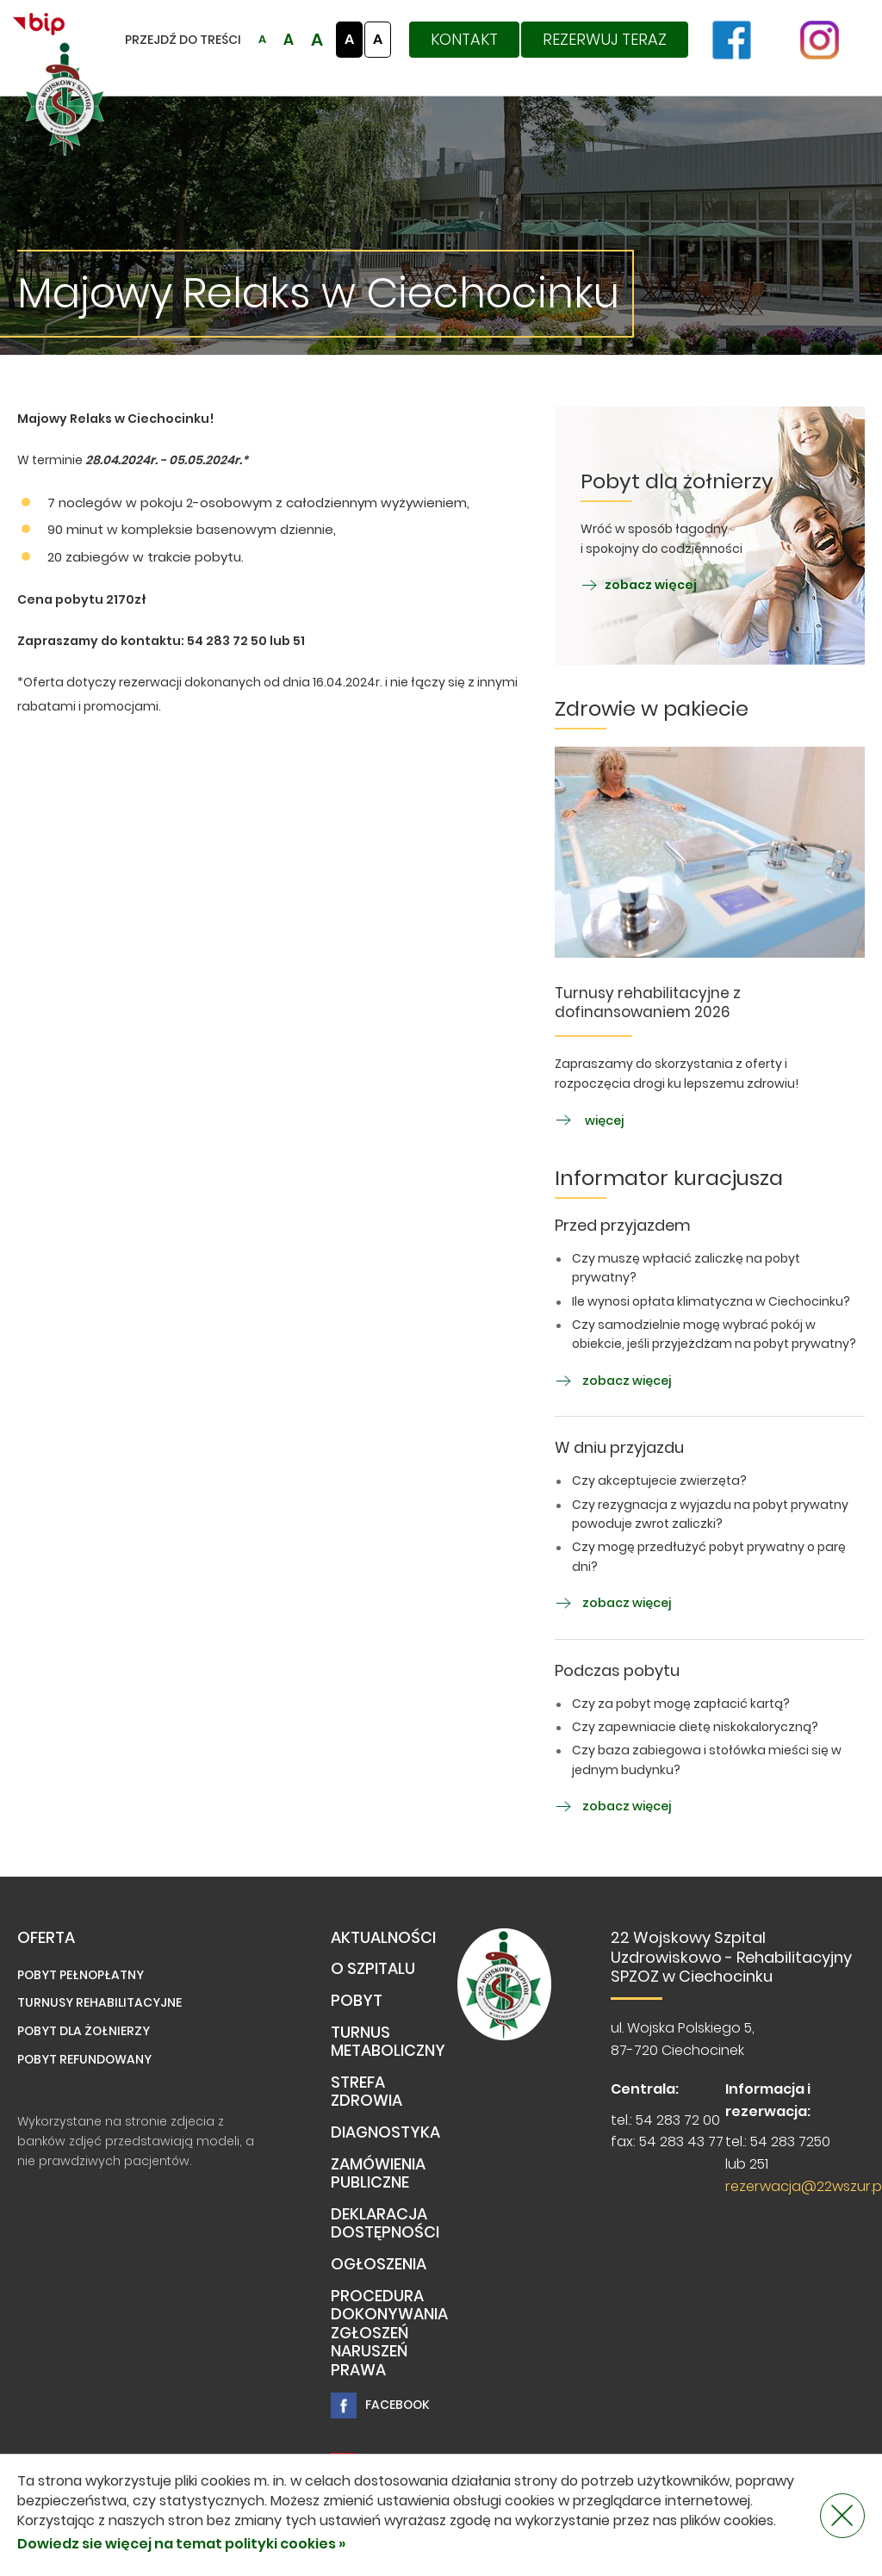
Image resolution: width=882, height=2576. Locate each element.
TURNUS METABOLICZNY (388, 2042)
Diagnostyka (385, 2133)
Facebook (380, 2405)
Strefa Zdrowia (366, 2092)
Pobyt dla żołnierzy (83, 2030)
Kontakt (464, 39)
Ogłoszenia (378, 2265)
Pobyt (356, 2001)
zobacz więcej (639, 584)
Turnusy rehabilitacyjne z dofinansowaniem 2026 (648, 1003)
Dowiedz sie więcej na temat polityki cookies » (181, 2544)
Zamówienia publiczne (378, 2174)
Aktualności (383, 1938)
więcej (589, 1120)
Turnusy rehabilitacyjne (99, 2002)
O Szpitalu (373, 1969)
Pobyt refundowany (84, 2059)
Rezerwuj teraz (605, 39)
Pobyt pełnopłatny (80, 1974)
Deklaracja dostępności (385, 2224)
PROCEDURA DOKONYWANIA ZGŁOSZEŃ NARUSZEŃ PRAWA (389, 2333)
